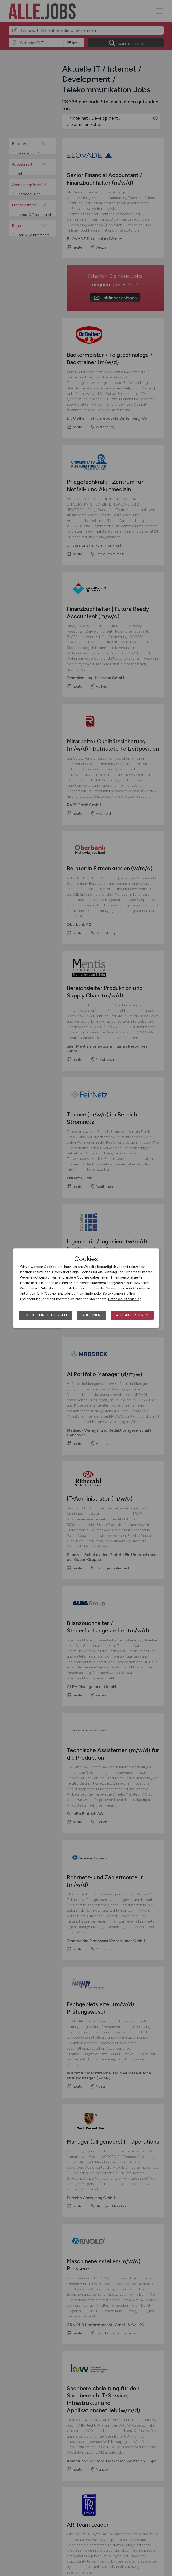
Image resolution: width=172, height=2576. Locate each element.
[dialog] (86, 1288)
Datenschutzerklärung (124, 1299)
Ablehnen (91, 1315)
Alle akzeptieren (132, 1315)
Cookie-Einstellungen (45, 1315)
